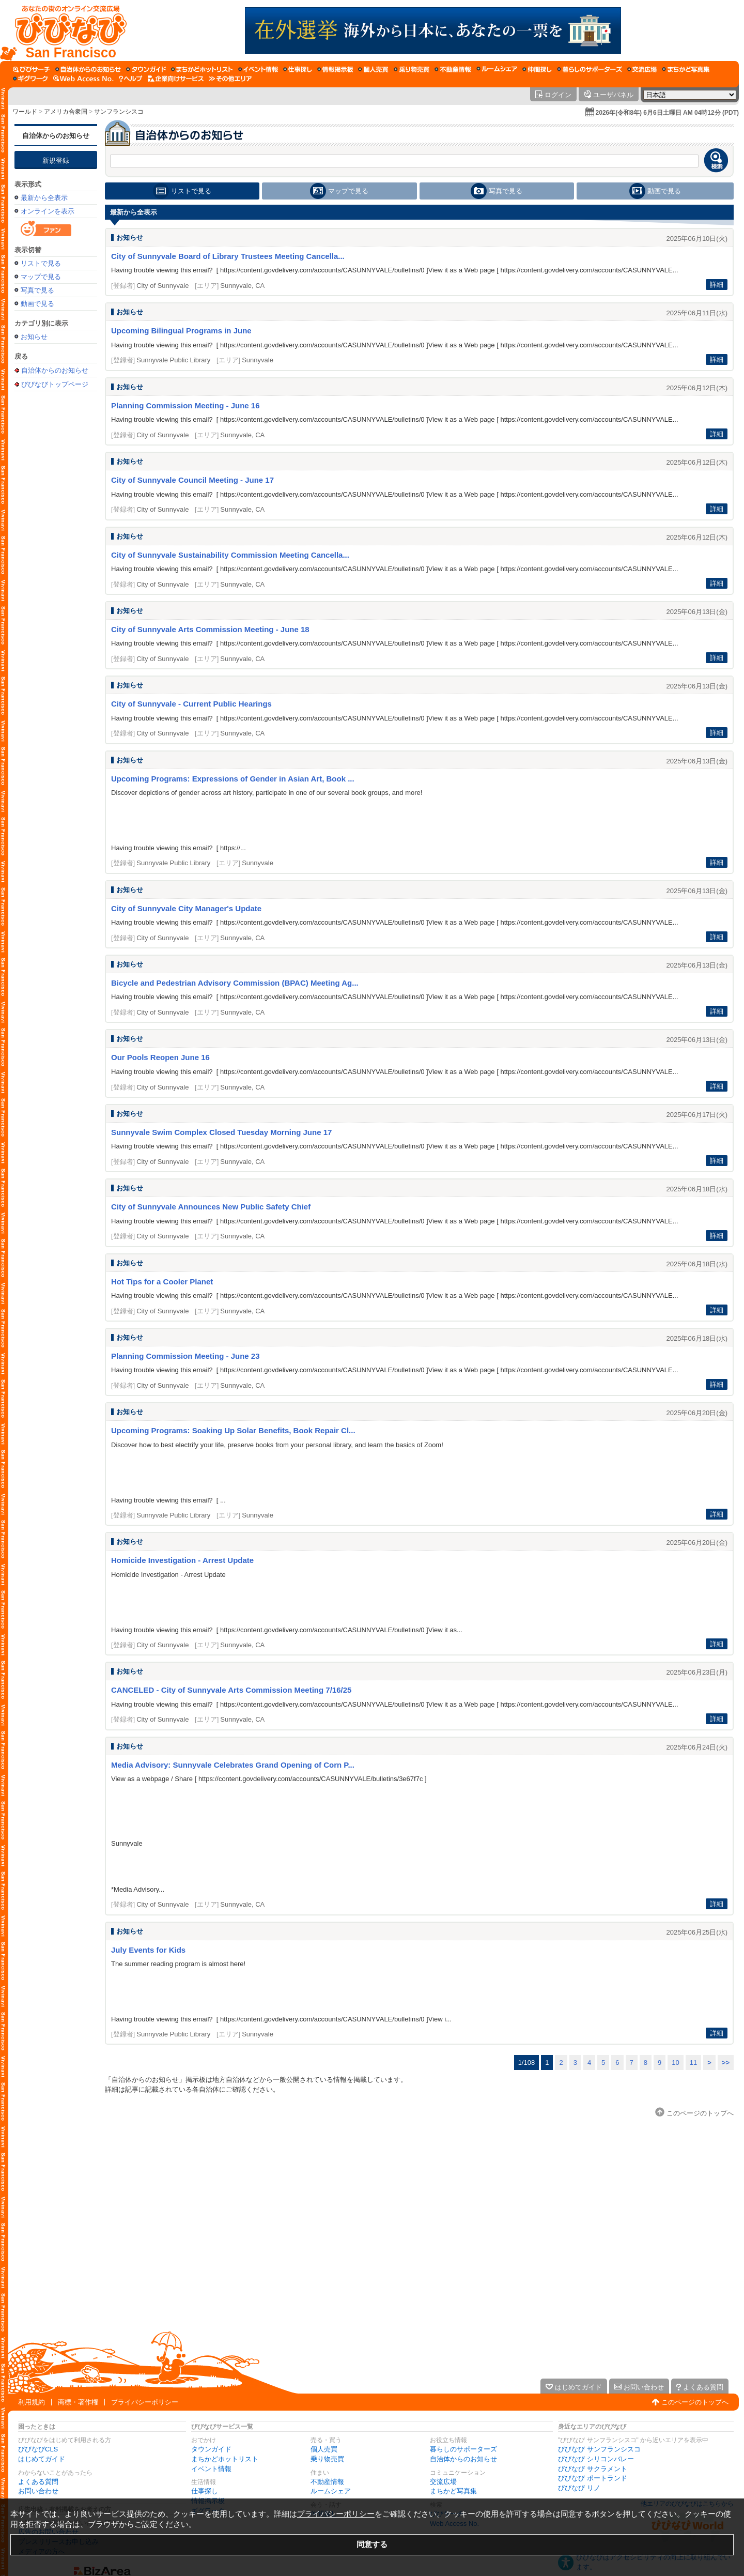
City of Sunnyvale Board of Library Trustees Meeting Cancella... (228, 256)
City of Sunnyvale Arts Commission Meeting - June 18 (210, 629)
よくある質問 (38, 2482)
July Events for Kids (148, 1949)
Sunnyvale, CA (242, 285)
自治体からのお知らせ (55, 136)
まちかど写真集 (453, 2491)
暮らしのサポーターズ (463, 2449)
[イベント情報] (258, 69)
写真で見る (37, 290)
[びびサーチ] (31, 69)
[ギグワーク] (30, 78)
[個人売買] (373, 69)
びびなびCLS (38, 2449)
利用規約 (31, 2402)
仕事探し (204, 2491)
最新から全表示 (44, 197)
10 (675, 2062)
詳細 (716, 284)
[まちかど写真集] (685, 69)
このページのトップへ (695, 2402)
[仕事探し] (297, 69)
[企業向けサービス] (176, 78)
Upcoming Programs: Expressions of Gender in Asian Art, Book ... (232, 778)
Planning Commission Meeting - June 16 (185, 405)
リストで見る (41, 263)
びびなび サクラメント (592, 2469)
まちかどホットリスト (224, 2459)
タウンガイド (211, 2449)
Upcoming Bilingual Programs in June (181, 330)
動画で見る (37, 303)
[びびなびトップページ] (66, 30)
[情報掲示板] (335, 69)
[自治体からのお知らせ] (88, 69)
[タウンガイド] (146, 69)
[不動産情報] (453, 69)
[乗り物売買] (411, 69)
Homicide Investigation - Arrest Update (182, 1560)
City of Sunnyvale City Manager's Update (186, 908)
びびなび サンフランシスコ (599, 2449)
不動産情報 (327, 2482)
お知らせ (34, 336)
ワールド (24, 111)
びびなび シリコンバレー (596, 2459)
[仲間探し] (537, 69)
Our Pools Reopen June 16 (160, 1057)
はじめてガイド (41, 2459)
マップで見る (41, 276)
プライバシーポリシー (144, 2402)
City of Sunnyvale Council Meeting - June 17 (192, 480)
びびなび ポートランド (592, 2478)
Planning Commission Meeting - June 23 (185, 1356)
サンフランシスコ (119, 111)
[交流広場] (642, 69)
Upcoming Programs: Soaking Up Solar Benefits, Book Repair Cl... (233, 1430)
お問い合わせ (38, 2491)
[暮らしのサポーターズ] (589, 69)
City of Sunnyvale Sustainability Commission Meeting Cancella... (230, 554)
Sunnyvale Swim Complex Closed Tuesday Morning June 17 (221, 1132)
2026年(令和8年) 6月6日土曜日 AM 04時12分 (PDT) (667, 112)
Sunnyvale (257, 360)
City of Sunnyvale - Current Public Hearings (191, 703)
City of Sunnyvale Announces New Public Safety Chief (211, 1206)
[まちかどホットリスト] (202, 69)
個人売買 (324, 2449)
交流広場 (443, 2482)
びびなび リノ (579, 2488)
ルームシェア (331, 2491)
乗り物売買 (327, 2459)
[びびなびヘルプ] (131, 78)
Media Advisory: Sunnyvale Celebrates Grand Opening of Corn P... (232, 1764)
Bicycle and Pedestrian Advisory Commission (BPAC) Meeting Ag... (235, 982)
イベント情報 (211, 2469)
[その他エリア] (230, 78)
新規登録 (55, 160)
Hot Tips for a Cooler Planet (162, 1281)
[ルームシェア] (496, 69)
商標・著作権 (78, 2402)
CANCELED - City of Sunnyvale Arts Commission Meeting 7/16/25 (231, 1689)
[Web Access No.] (83, 78)
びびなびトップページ (54, 384)
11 (693, 2062)
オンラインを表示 (47, 211)
